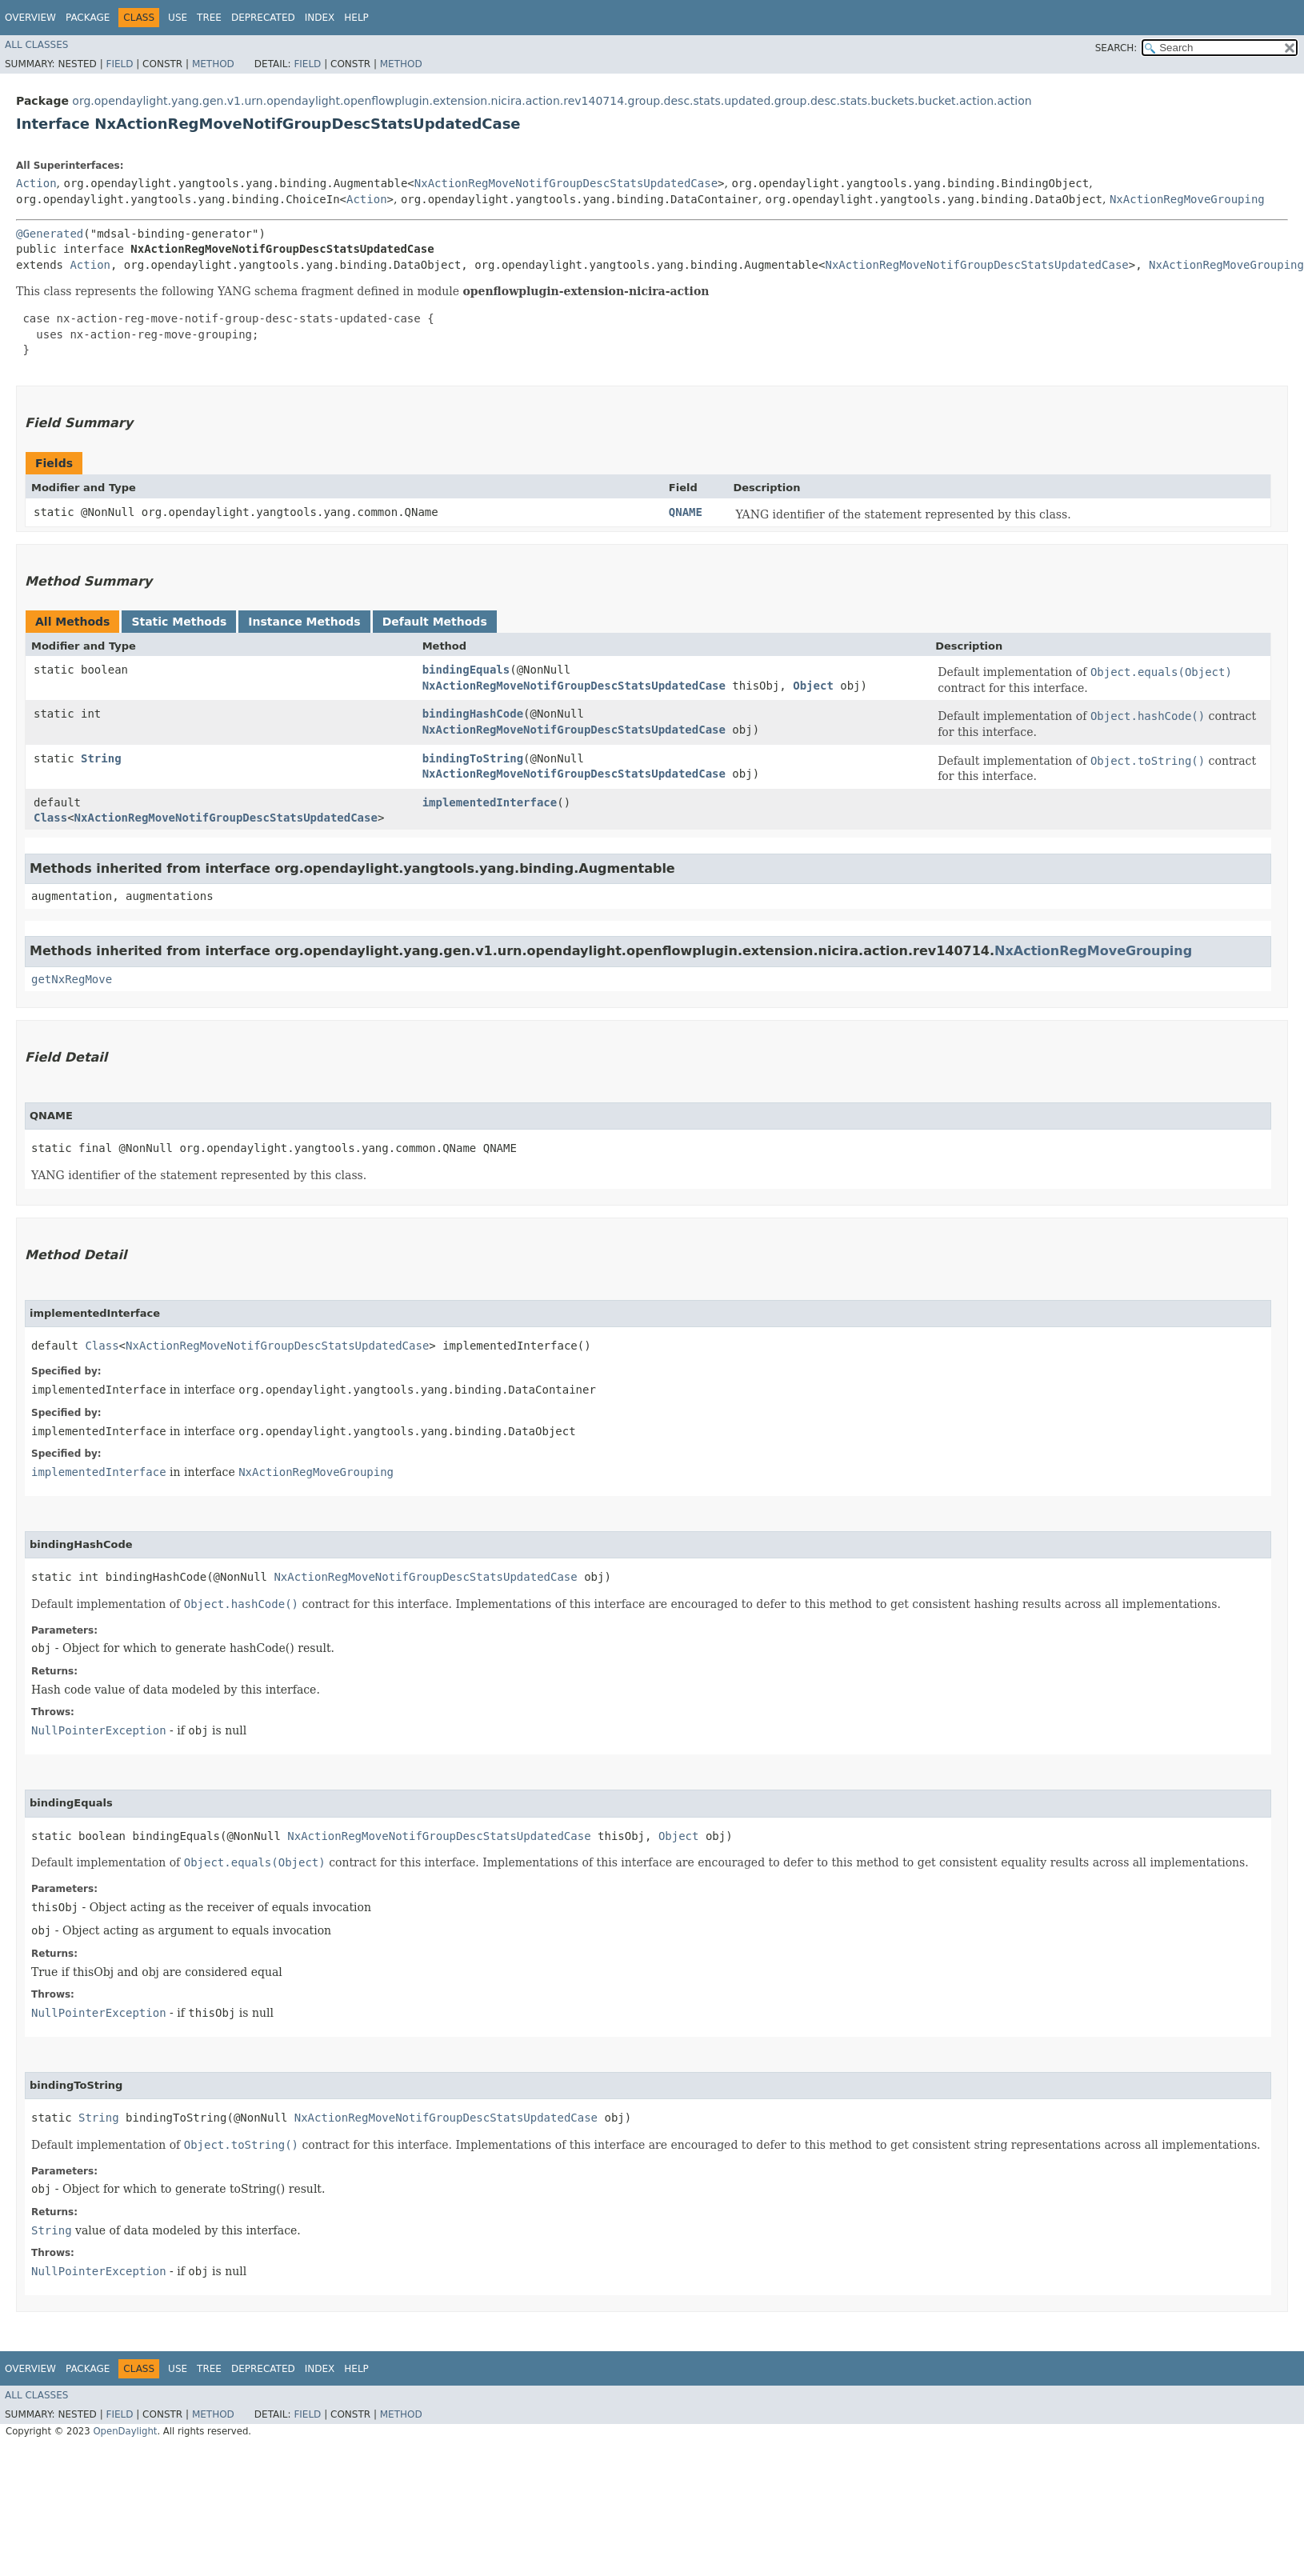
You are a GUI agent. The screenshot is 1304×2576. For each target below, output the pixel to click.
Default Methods (434, 621)
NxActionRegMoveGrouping (1187, 199)
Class (50, 817)
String (101, 758)
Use (177, 17)
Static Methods (178, 621)
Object (813, 685)
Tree (209, 17)
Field (119, 64)
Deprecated (263, 17)
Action (36, 183)
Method (213, 64)
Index (320, 17)
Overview (30, 17)
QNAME (685, 512)
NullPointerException (98, 1730)
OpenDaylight (125, 2431)
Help (356, 17)
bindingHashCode (472, 713)
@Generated (49, 233)
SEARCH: (1116, 48)
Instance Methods (304, 621)
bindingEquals (466, 669)
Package (88, 17)
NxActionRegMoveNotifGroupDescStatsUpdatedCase (566, 183)
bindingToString (472, 758)
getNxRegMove (71, 979)
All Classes (36, 44)
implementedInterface (490, 802)
